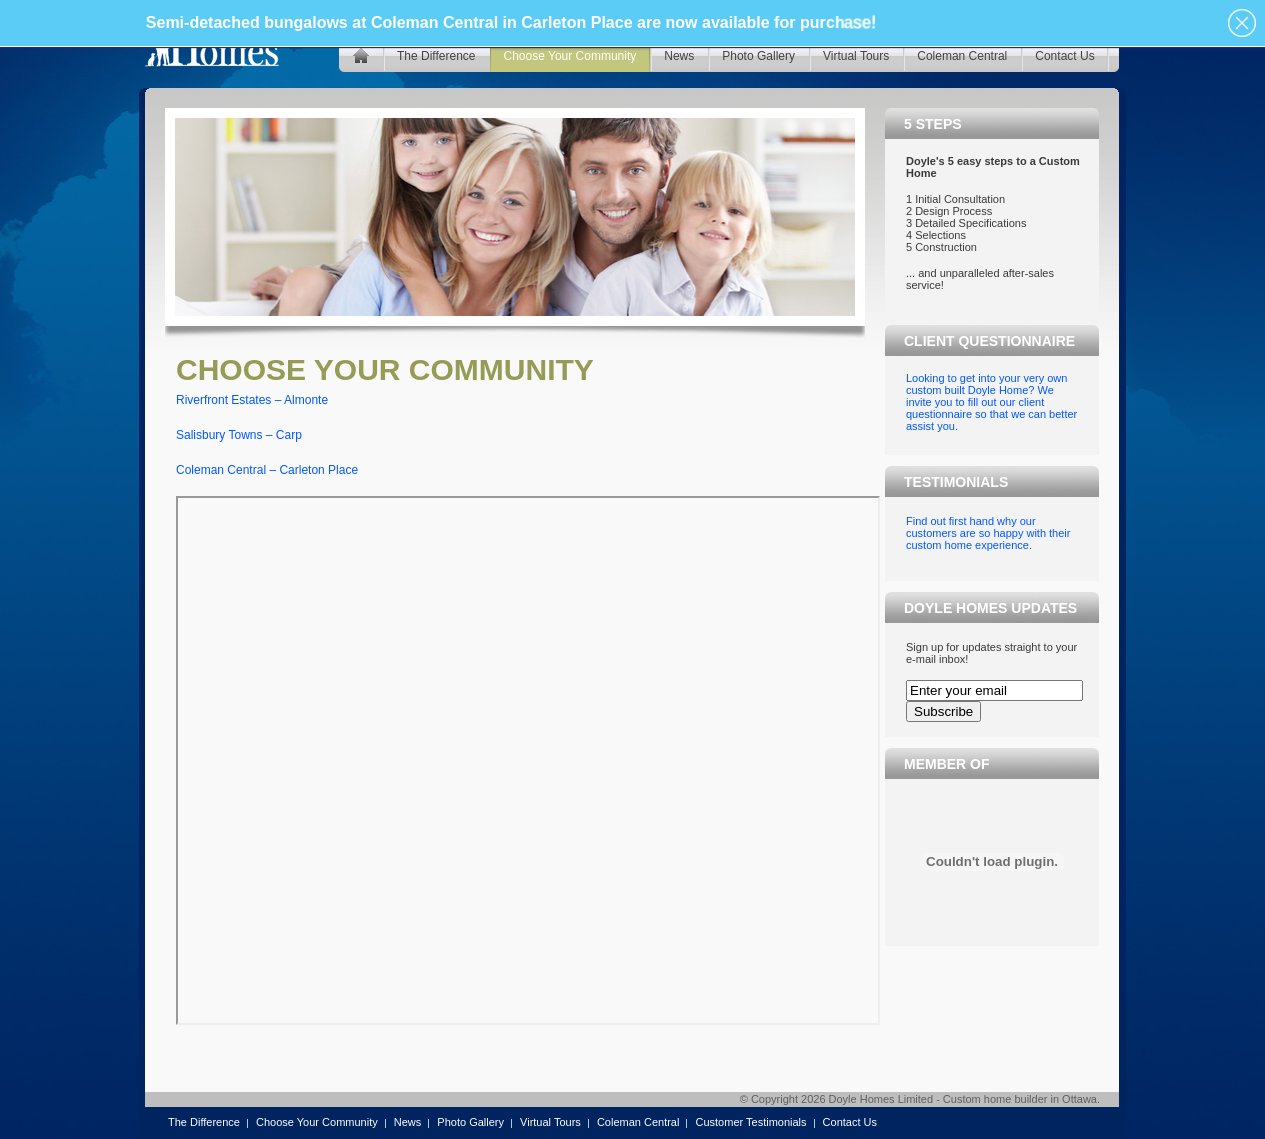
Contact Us (850, 1122)
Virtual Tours (550, 1122)
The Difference (204, 1122)
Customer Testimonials (750, 1122)
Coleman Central (638, 1122)
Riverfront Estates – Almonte (252, 400)
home (361, 55)
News (408, 1122)
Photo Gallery (470, 1122)
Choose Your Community (317, 1122)
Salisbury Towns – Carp (239, 435)
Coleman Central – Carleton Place (267, 470)
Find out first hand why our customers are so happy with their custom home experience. (988, 533)
